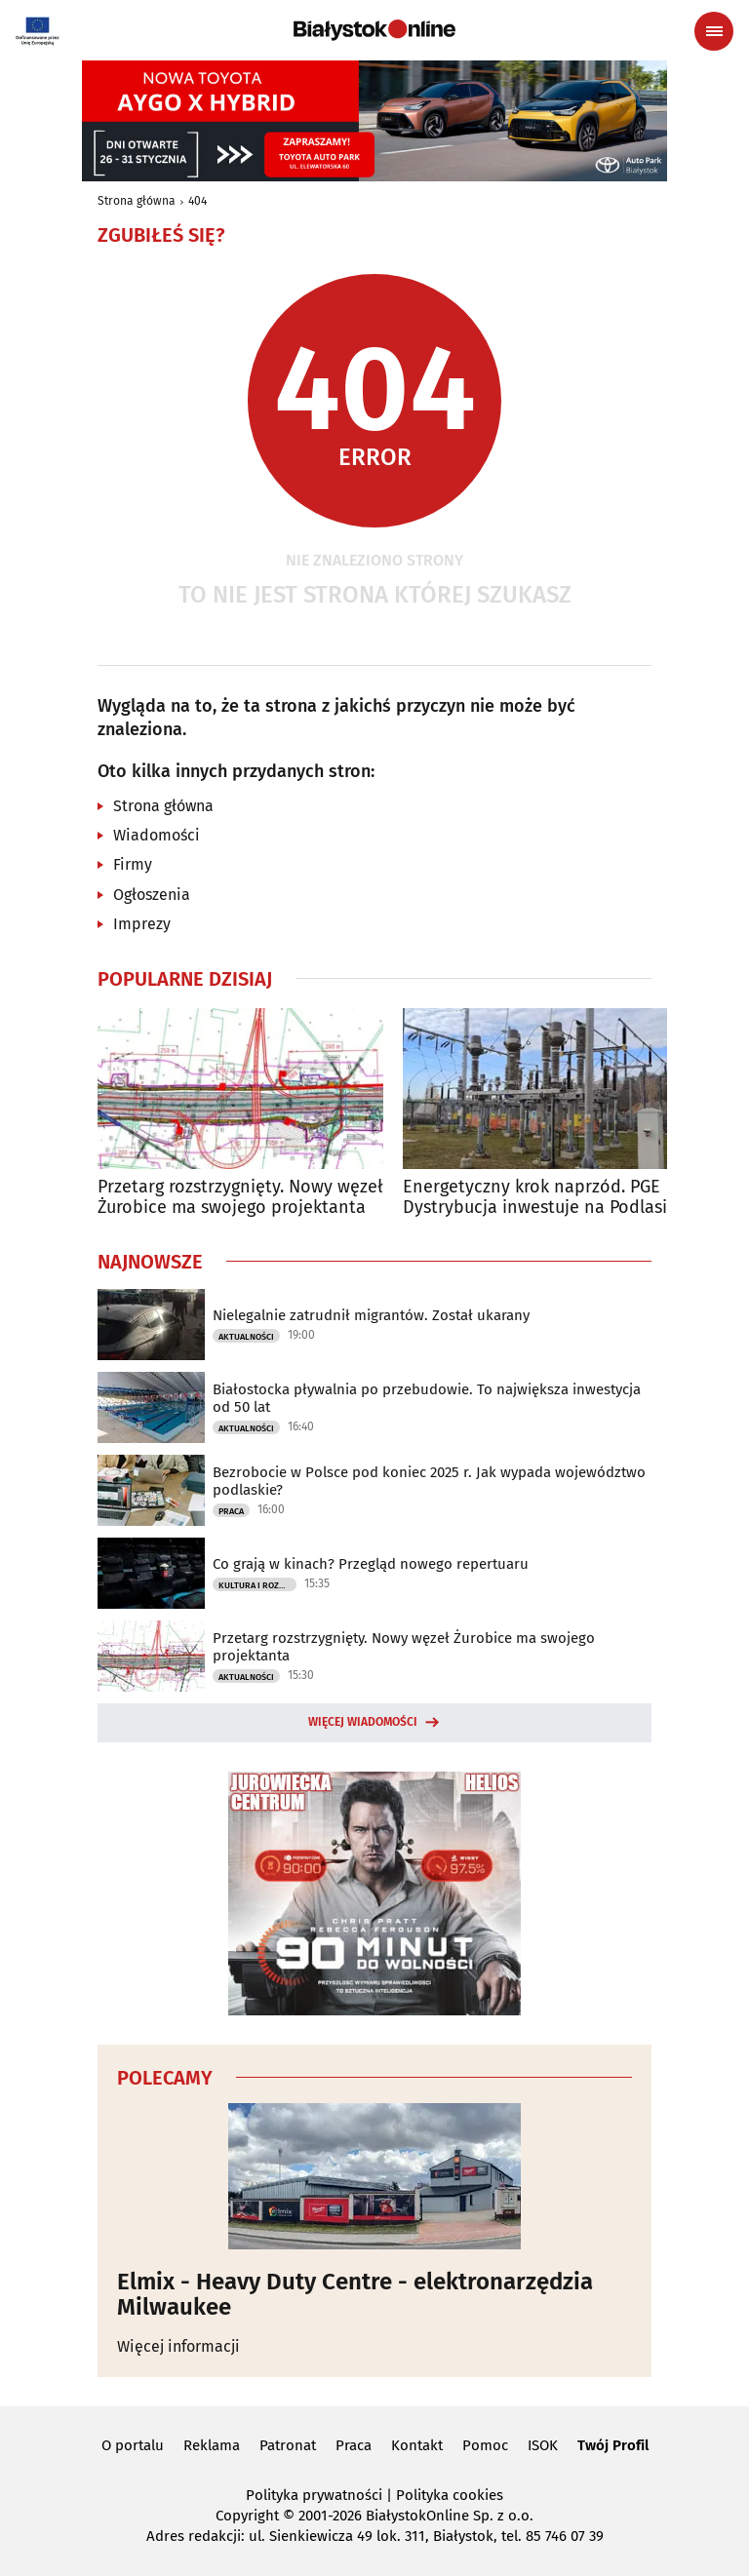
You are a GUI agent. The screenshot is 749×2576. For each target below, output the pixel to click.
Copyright (247, 2515)
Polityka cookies (449, 2495)
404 (197, 201)
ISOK (543, 2445)
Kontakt (417, 2445)
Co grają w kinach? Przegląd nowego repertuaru (371, 1564)
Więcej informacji (178, 2346)
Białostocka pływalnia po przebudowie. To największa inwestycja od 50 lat (427, 1398)
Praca (231, 1511)
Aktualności (246, 1337)
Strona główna (137, 201)
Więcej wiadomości (362, 1722)
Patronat (287, 2445)
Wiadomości (156, 835)
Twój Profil (613, 2445)
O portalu (132, 2445)
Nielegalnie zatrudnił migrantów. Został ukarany (371, 1315)
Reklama (211, 2445)
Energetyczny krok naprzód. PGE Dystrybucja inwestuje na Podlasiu (540, 1198)
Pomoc (485, 2445)
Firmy (132, 864)
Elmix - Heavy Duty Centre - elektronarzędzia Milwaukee (355, 2295)
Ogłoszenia (151, 894)
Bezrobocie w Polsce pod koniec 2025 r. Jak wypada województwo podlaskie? (429, 1481)
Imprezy (142, 924)
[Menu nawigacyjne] (713, 31)
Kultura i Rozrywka (257, 1585)
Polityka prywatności (314, 2495)
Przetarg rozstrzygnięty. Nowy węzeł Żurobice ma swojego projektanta (240, 1198)
